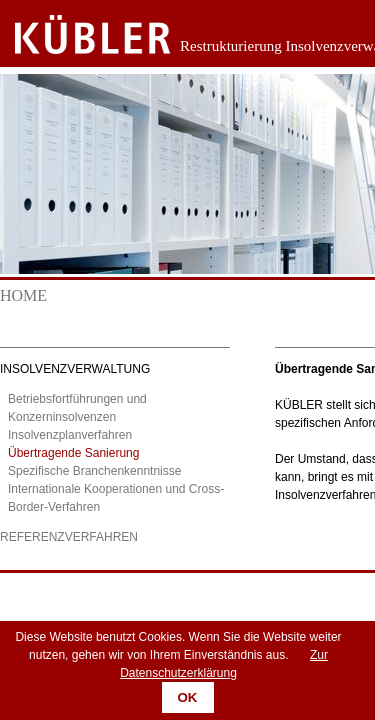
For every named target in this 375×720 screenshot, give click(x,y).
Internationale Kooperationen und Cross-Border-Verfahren (116, 498)
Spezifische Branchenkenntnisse (94, 471)
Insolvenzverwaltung (75, 369)
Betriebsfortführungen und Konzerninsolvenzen (77, 408)
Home (23, 295)
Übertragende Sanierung (73, 453)
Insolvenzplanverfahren (70, 435)
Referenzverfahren (69, 537)
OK (188, 697)
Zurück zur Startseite (77, 35)
